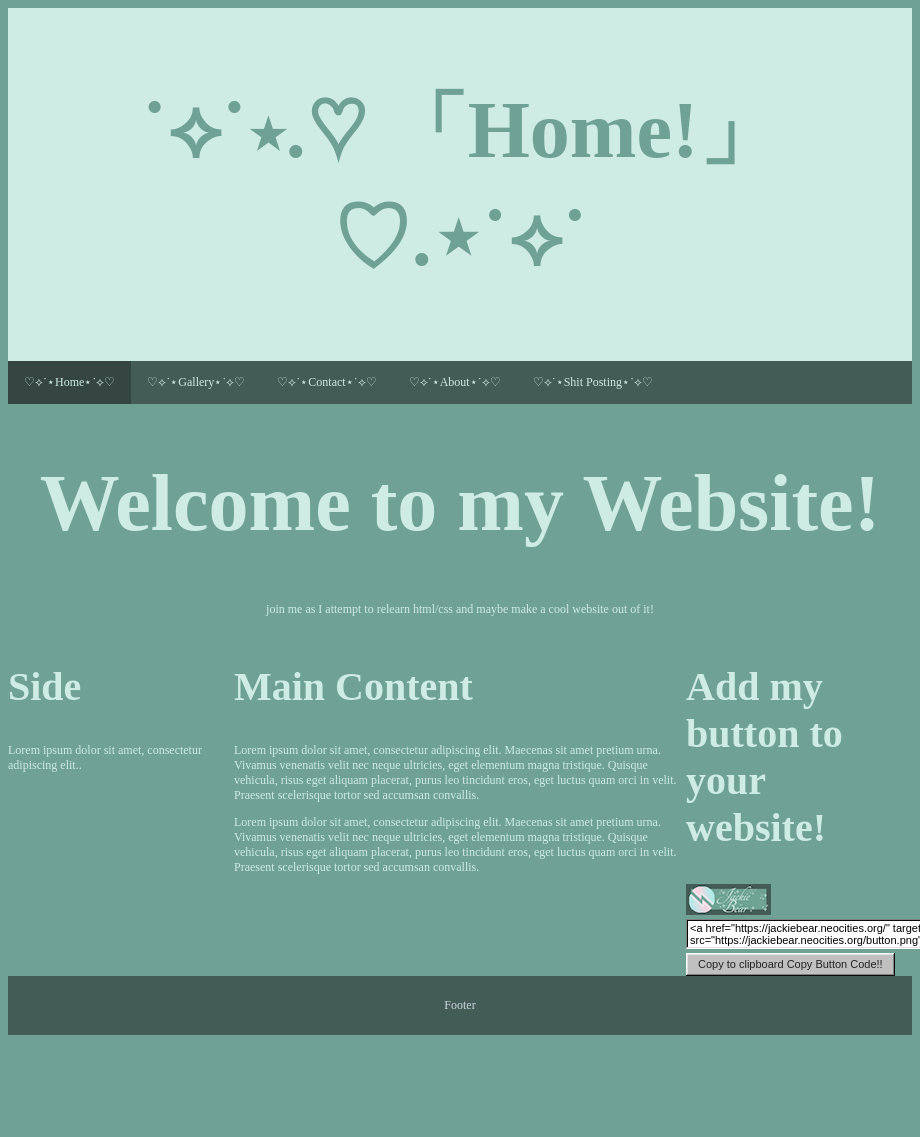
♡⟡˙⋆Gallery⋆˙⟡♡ (196, 382)
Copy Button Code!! (790, 964)
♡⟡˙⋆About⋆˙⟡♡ (455, 382)
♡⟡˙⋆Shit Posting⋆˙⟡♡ (593, 382)
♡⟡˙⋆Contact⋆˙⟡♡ (326, 382)
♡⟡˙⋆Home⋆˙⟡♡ (69, 382)
